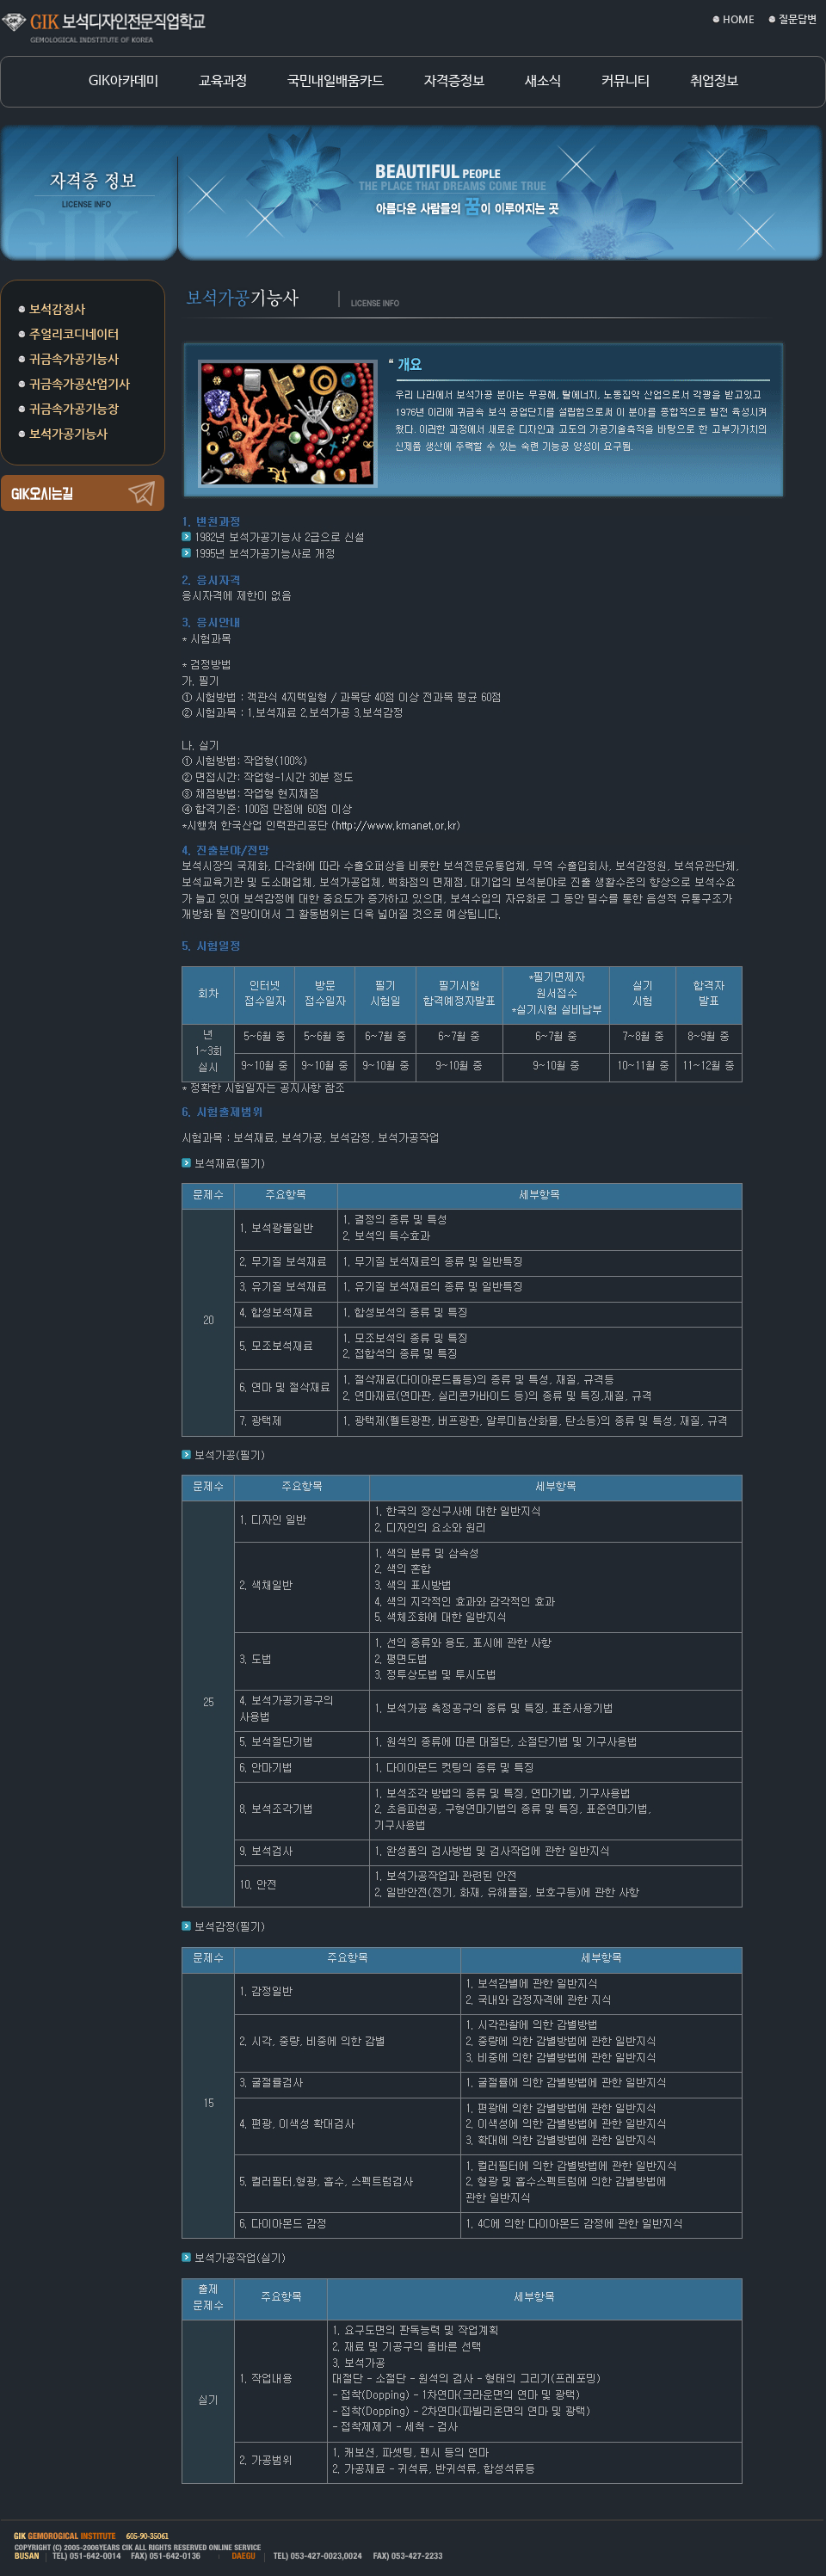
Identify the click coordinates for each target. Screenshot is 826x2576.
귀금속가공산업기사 (79, 384)
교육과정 (223, 81)
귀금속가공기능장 (74, 409)
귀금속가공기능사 (74, 359)
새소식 (543, 81)
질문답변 (798, 19)
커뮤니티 (625, 81)
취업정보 (714, 81)
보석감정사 (57, 309)
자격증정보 (454, 81)
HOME (739, 19)
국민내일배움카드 (335, 81)
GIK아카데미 (123, 81)
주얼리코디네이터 (74, 334)
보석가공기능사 (68, 434)
